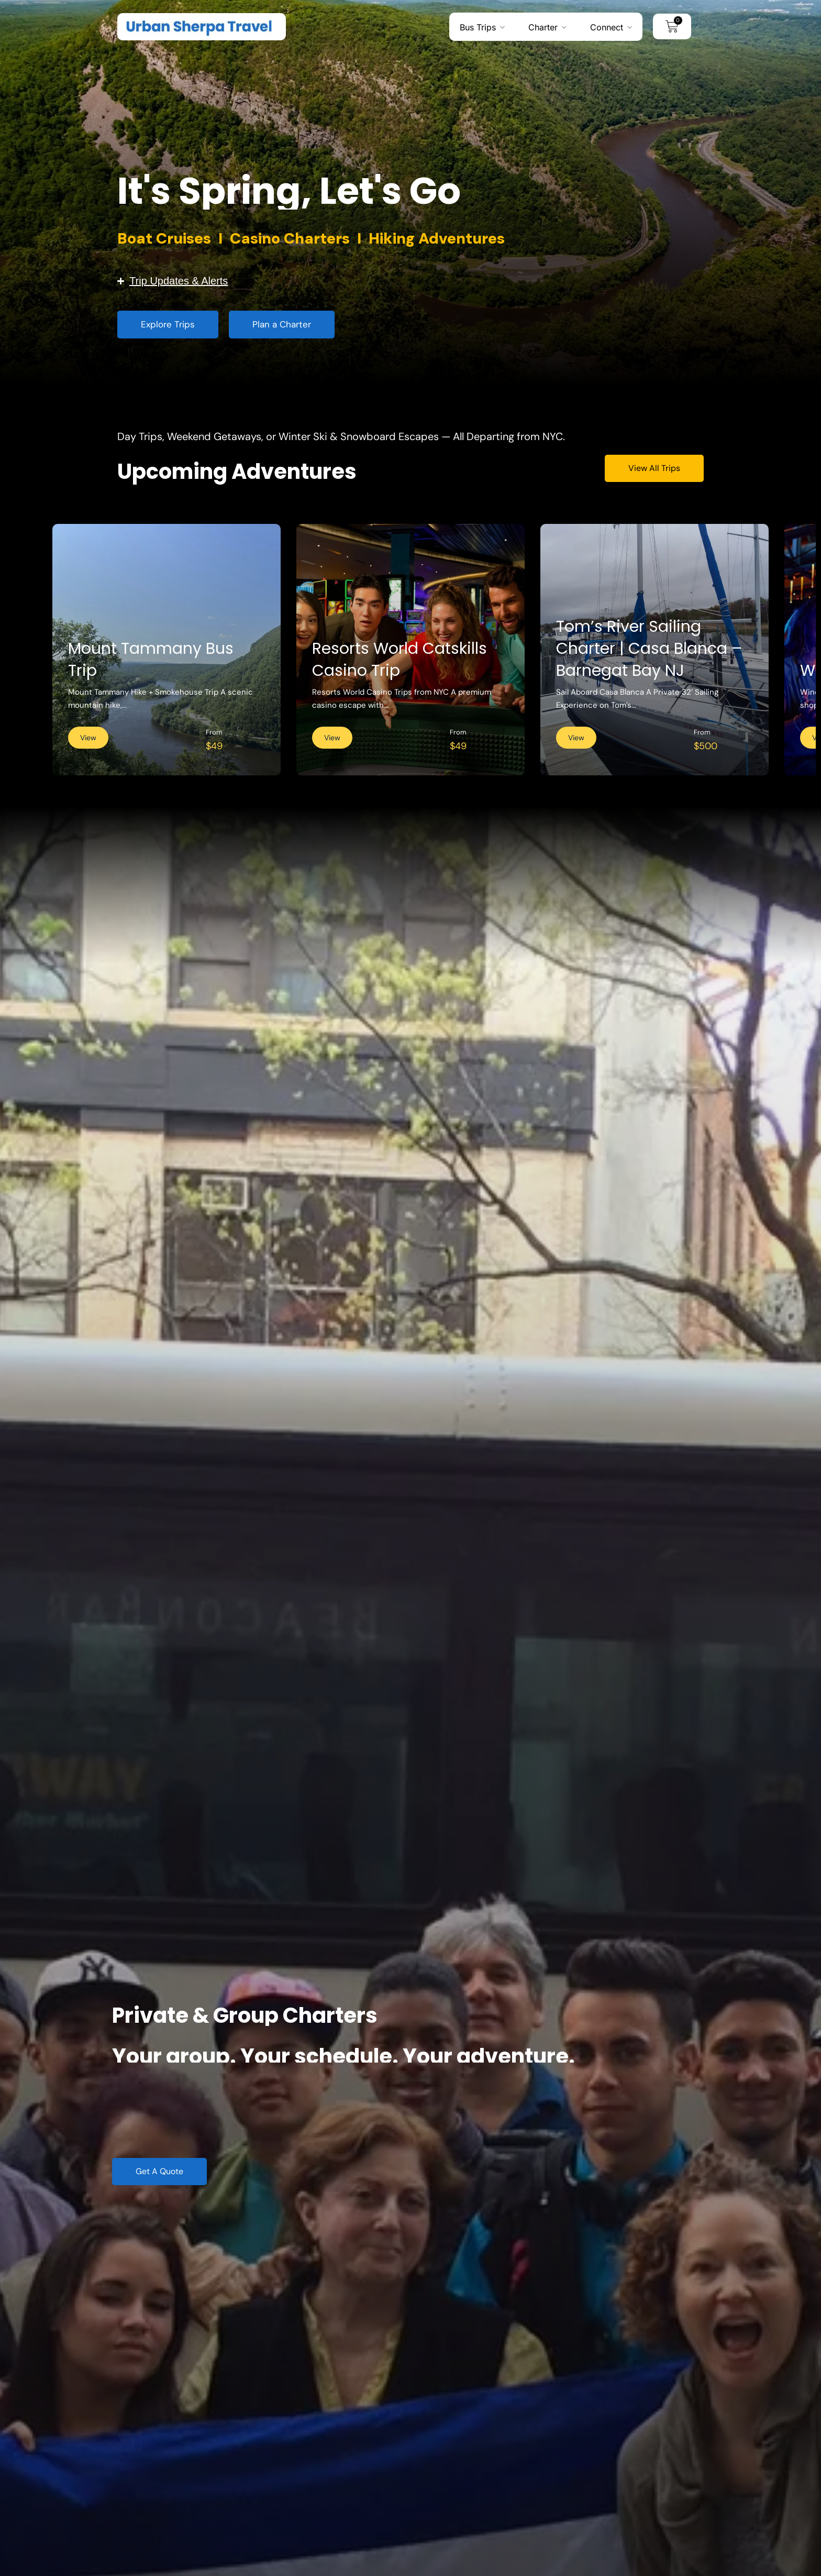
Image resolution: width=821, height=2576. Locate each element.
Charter (543, 27)
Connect (606, 27)
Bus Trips (478, 27)
